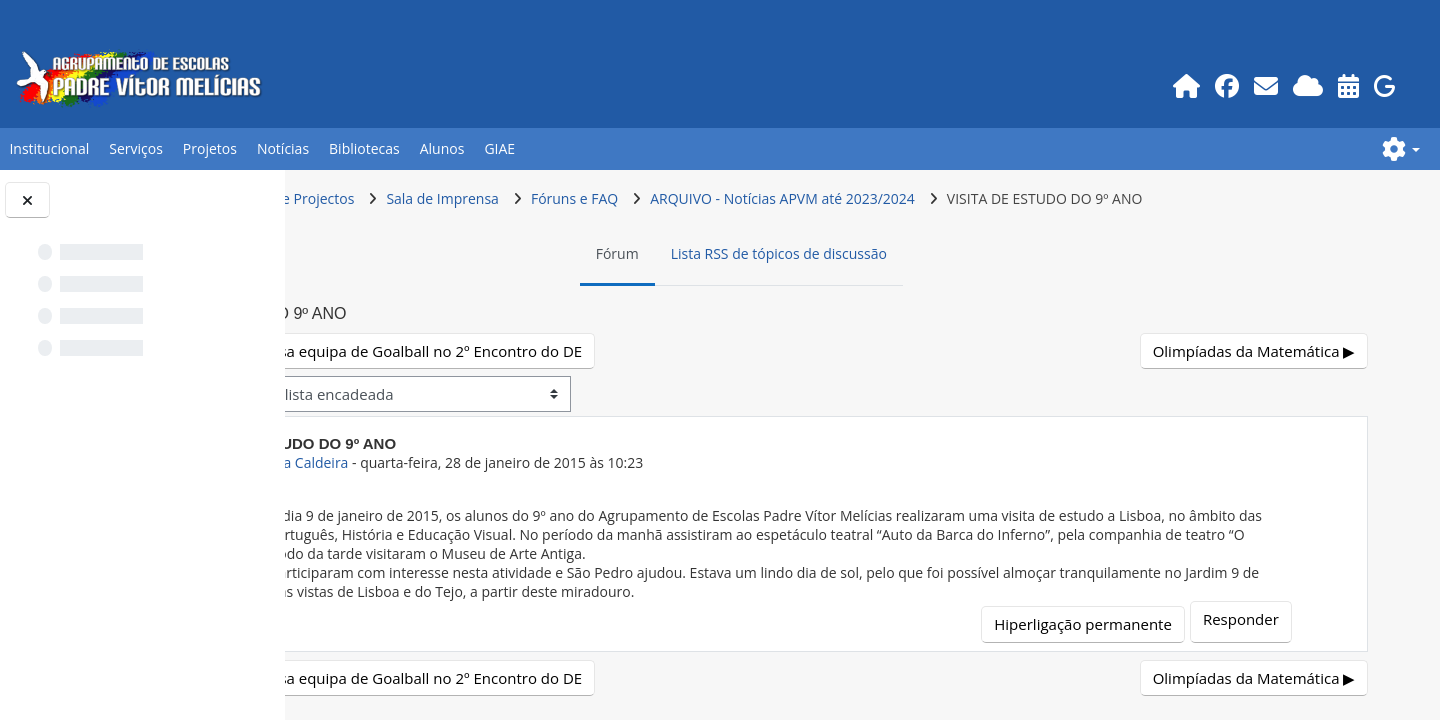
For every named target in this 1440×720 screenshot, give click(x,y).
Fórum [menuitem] (728, 253)
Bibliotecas (364, 148)
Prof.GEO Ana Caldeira (496, 462)
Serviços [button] (136, 148)
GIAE (499, 148)
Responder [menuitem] (1260, 619)
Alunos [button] (442, 148)
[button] (1401, 149)
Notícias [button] (283, 148)
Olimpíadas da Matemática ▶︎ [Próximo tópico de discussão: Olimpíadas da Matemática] (1256, 351)
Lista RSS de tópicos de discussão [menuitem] (890, 253)
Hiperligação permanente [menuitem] (1102, 624)
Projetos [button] (210, 148)
